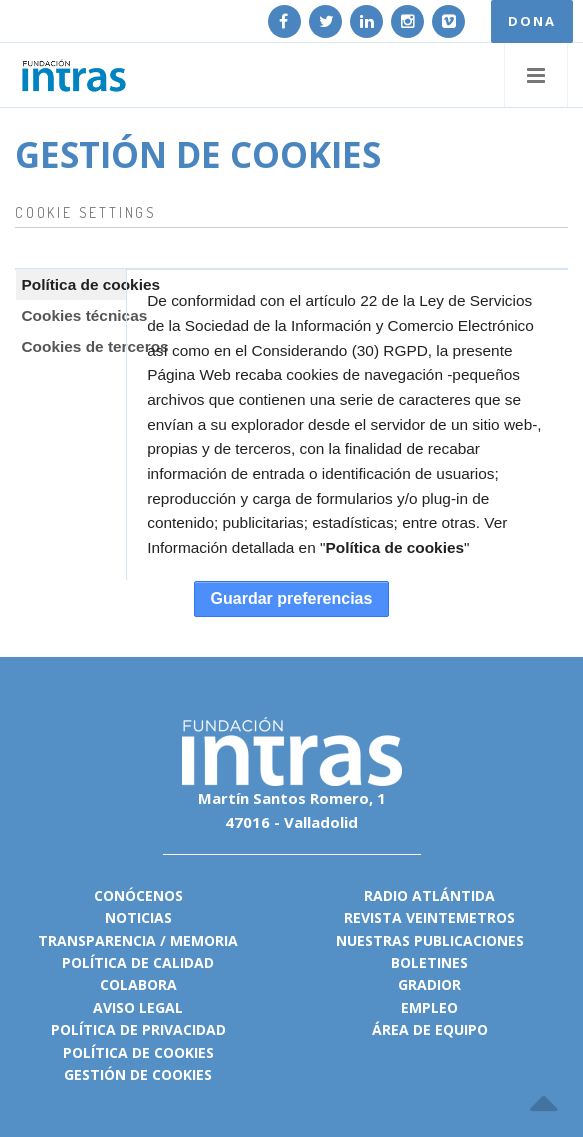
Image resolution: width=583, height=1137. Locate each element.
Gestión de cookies (138, 1074)
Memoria (204, 940)
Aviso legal (138, 1007)
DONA (532, 21)
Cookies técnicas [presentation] (69, 315)
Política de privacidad (138, 1029)
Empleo (429, 1007)
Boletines (429, 962)
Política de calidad (138, 962)
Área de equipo (430, 1029)
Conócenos (138, 895)
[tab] (71, 284)
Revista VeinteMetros (429, 917)
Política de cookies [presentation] (69, 284)
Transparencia (97, 940)
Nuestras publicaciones (430, 940)
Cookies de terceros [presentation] (69, 346)
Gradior (429, 984)
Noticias (138, 917)
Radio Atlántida (429, 895)
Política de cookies (394, 547)
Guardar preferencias (292, 598)
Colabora (138, 984)
